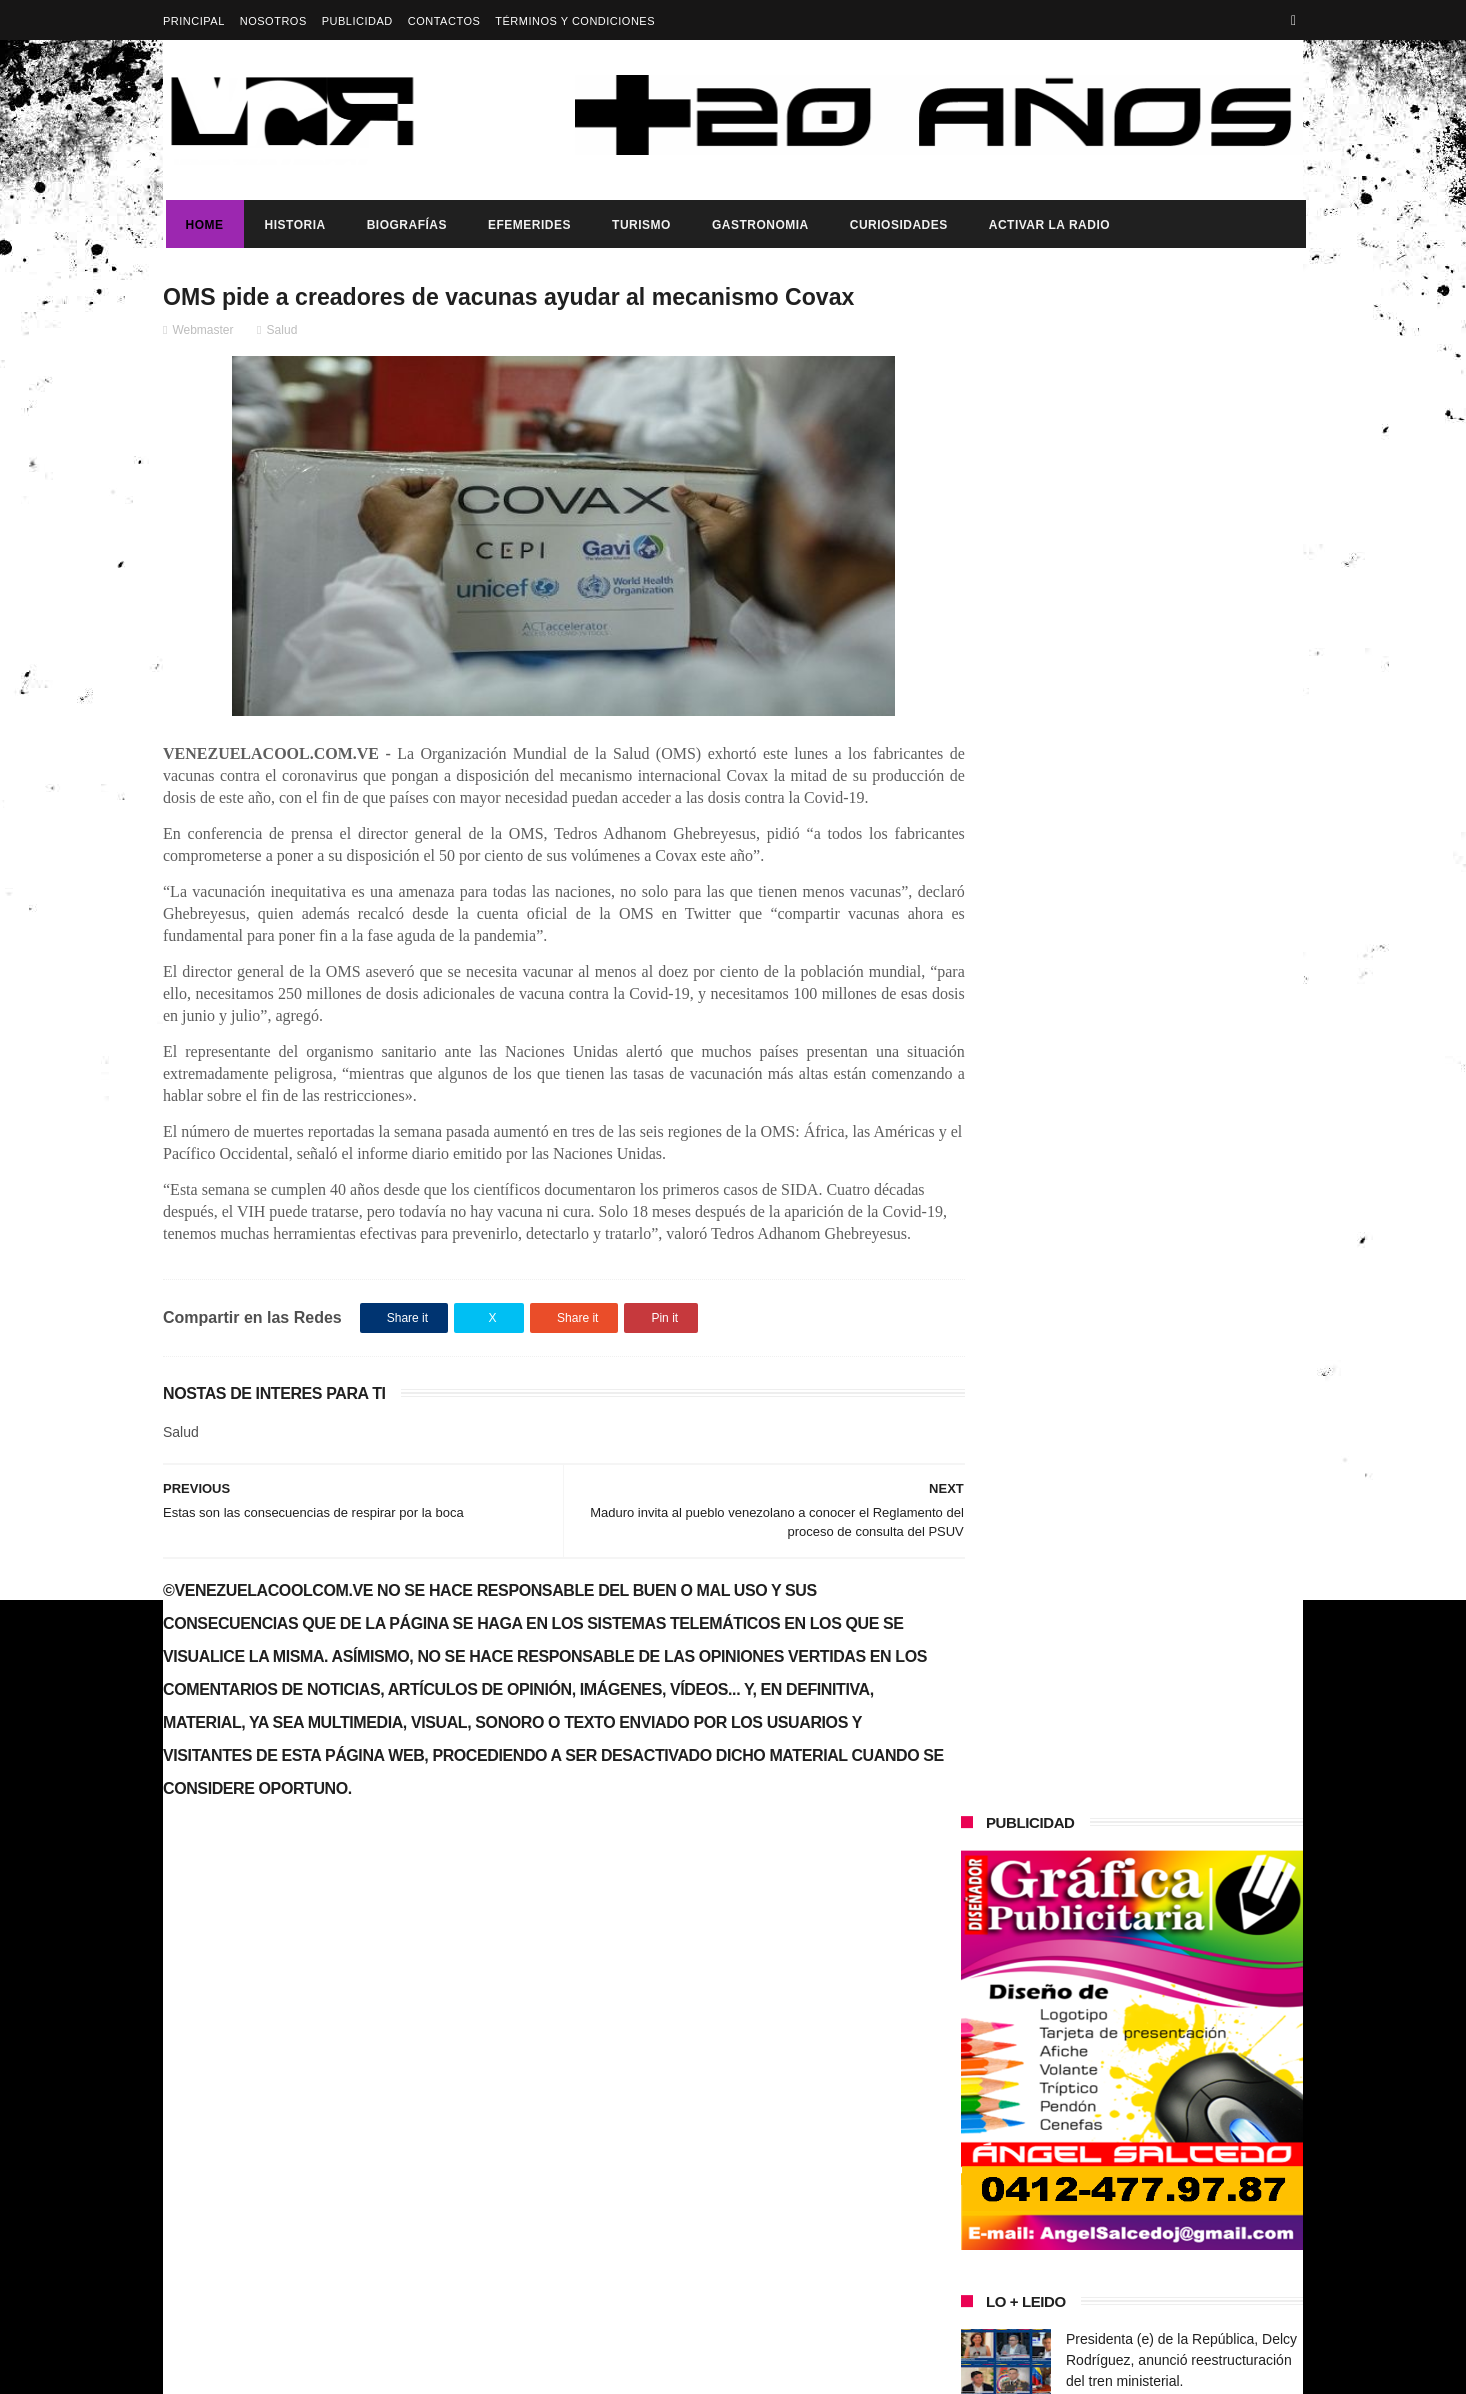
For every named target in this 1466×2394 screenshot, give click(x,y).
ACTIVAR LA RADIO (1046, 225)
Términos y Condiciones (575, 21)
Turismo (638, 225)
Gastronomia (757, 225)
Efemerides (526, 225)
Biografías (404, 225)
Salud (282, 331)
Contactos (444, 21)
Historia (292, 225)
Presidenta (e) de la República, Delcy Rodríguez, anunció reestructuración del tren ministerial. (1181, 833)
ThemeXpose (517, 2369)
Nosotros (273, 21)
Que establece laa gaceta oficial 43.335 (778, 2082)
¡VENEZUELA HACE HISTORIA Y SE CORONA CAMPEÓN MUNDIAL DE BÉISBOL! (1183, 1015)
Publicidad (357, 21)
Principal (194, 21)
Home (202, 225)
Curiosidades (896, 225)
